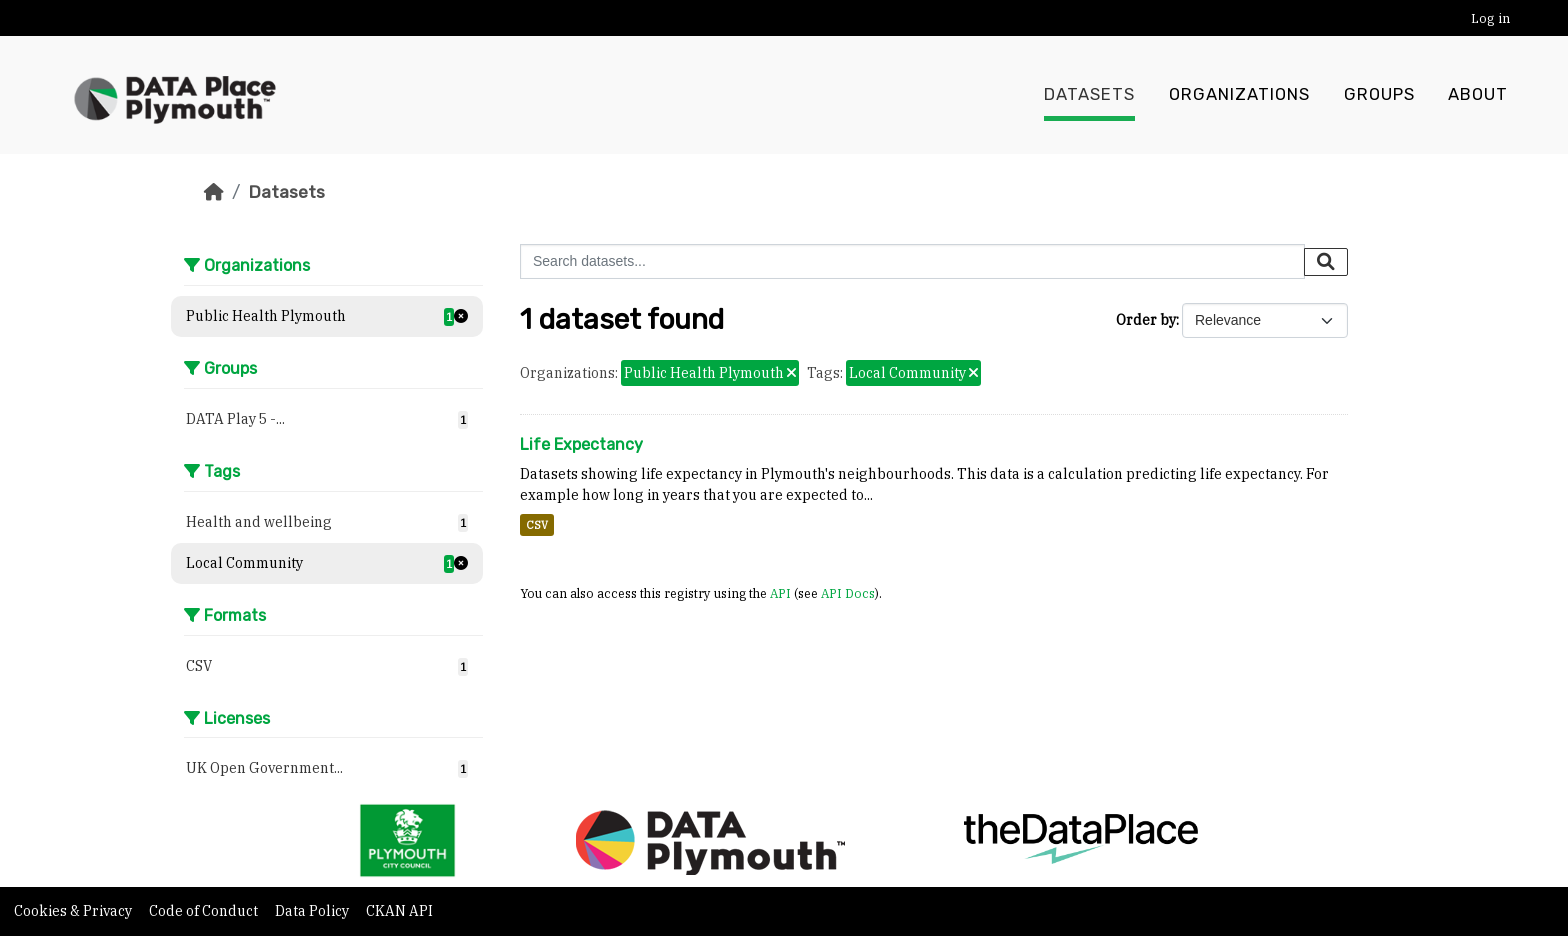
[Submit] (1326, 262)
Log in (1490, 18)
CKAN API (399, 911)
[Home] (214, 192)
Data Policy (313, 911)
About (1478, 95)
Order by (1146, 320)
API (780, 593)
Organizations (1239, 95)
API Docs (848, 593)
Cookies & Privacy (74, 911)
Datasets (1089, 95)
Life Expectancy (581, 444)
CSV (537, 525)
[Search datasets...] (912, 261)
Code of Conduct (205, 911)
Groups (1379, 95)
